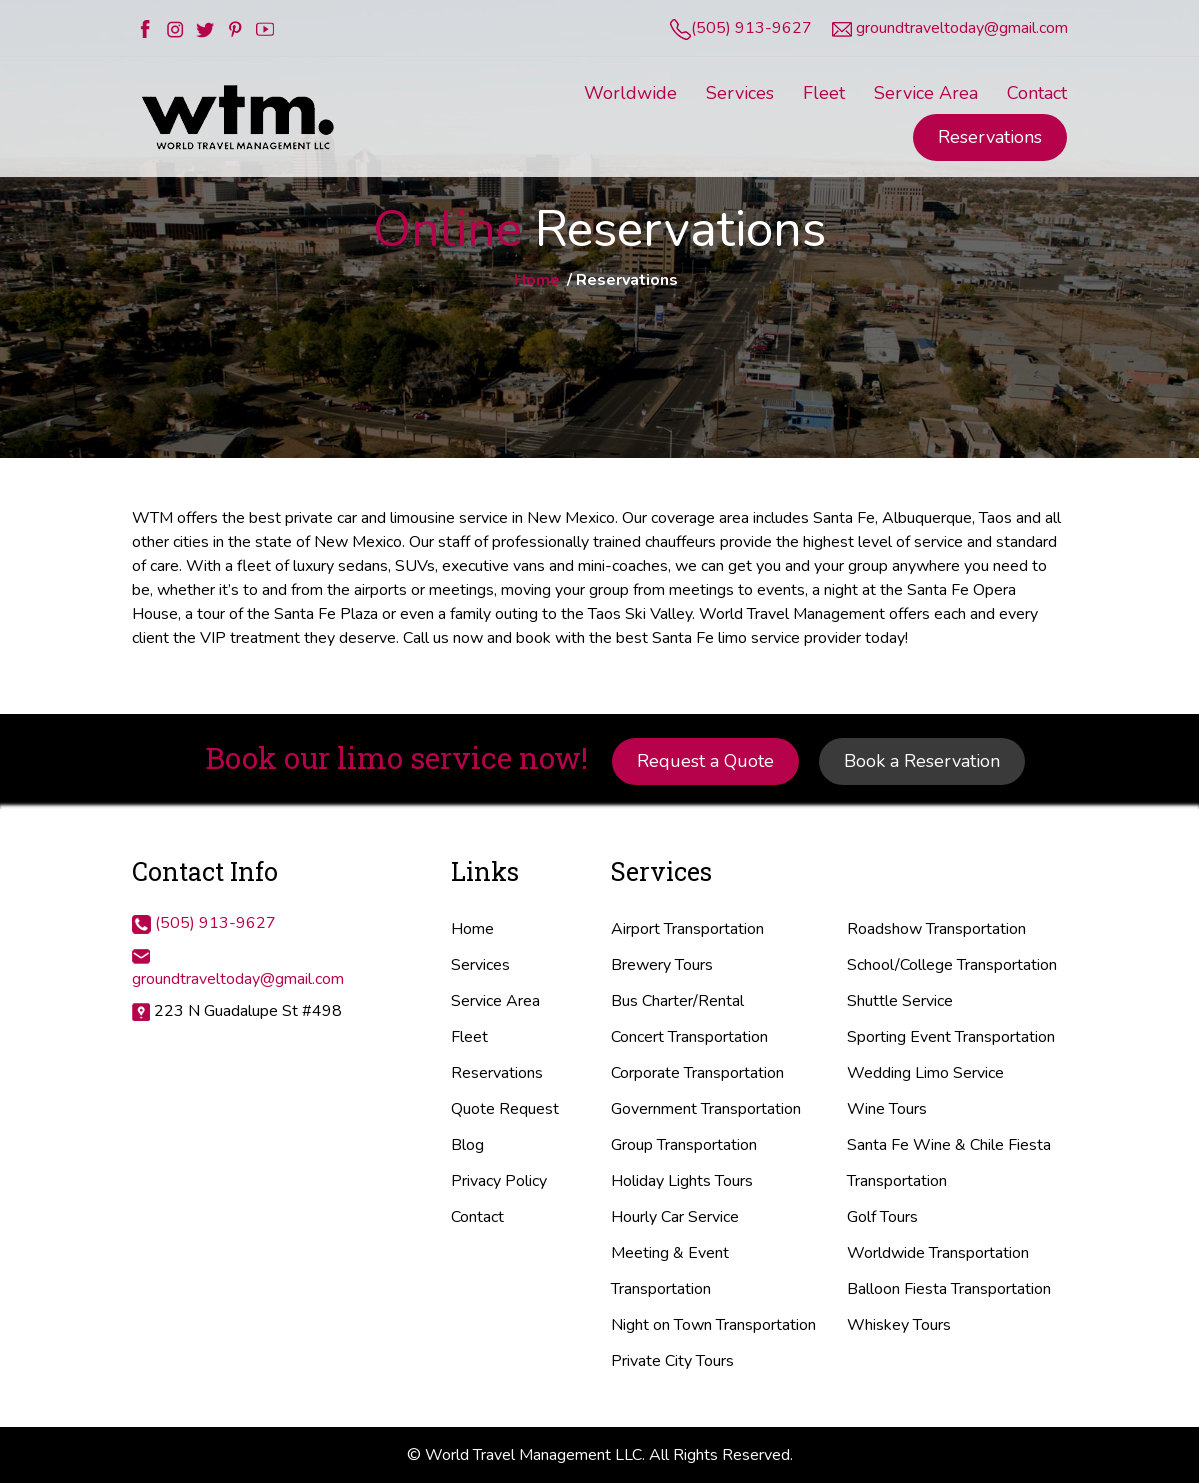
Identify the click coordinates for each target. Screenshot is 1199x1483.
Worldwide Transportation (938, 1253)
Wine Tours (887, 1109)
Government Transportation (706, 1109)
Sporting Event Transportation (951, 1037)
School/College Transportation (952, 965)
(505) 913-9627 (751, 28)
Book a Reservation (922, 761)
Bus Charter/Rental (677, 1001)
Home (537, 280)
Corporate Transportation (697, 1073)
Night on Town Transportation (713, 1325)
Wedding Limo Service (925, 1073)
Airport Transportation (687, 929)
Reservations (990, 137)
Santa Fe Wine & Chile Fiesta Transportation (949, 1163)
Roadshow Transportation (936, 929)
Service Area (495, 1001)
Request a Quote (705, 761)
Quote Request (505, 1109)
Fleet (469, 1037)
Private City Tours (672, 1361)
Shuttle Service (900, 1001)
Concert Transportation (689, 1037)
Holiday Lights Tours (682, 1181)
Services (480, 965)
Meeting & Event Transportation (670, 1271)
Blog (467, 1145)
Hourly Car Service (675, 1217)
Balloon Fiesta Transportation (949, 1289)
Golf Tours (882, 1217)
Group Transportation (684, 1145)
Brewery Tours (662, 965)
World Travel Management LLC (533, 1455)
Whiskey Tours (899, 1325)
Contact (477, 1217)
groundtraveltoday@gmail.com (962, 28)
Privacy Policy (499, 1181)
